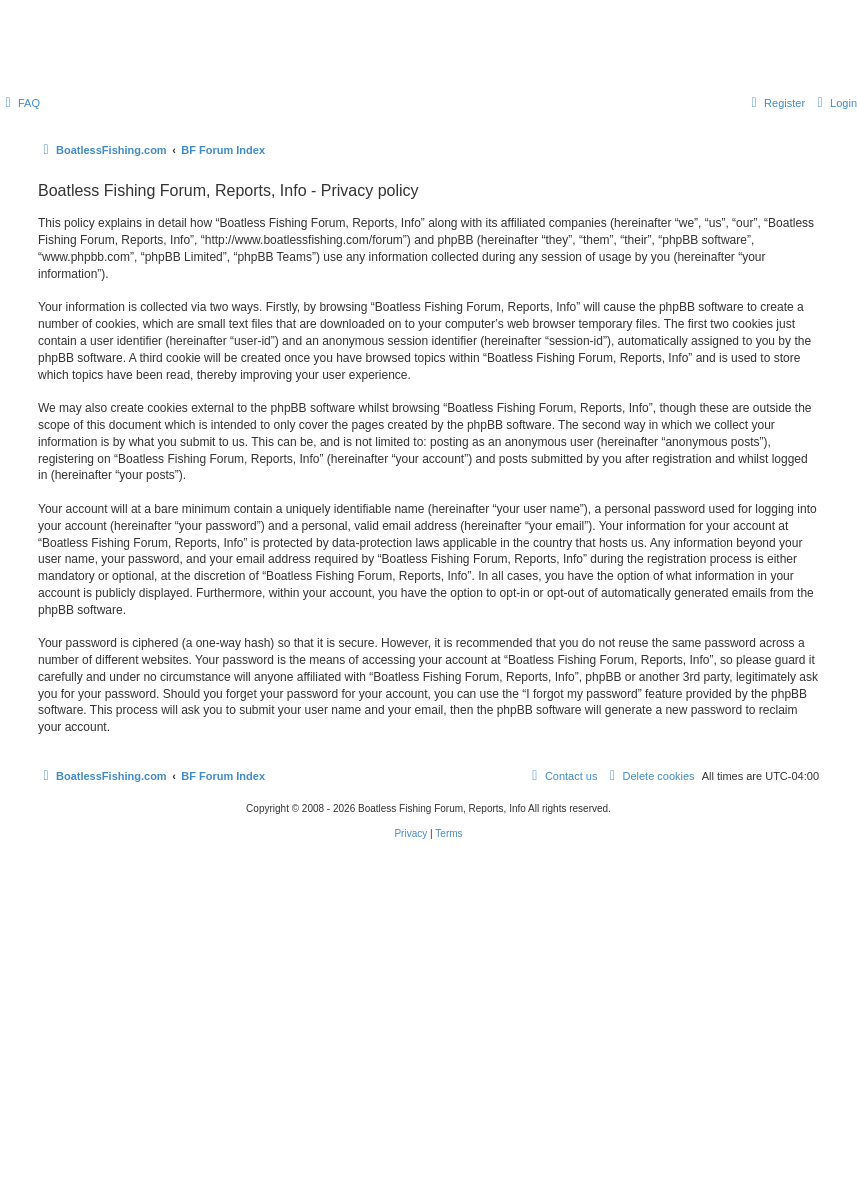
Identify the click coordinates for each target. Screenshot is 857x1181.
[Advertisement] (428, 1019)
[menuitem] (20, 103)
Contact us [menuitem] (562, 776)
